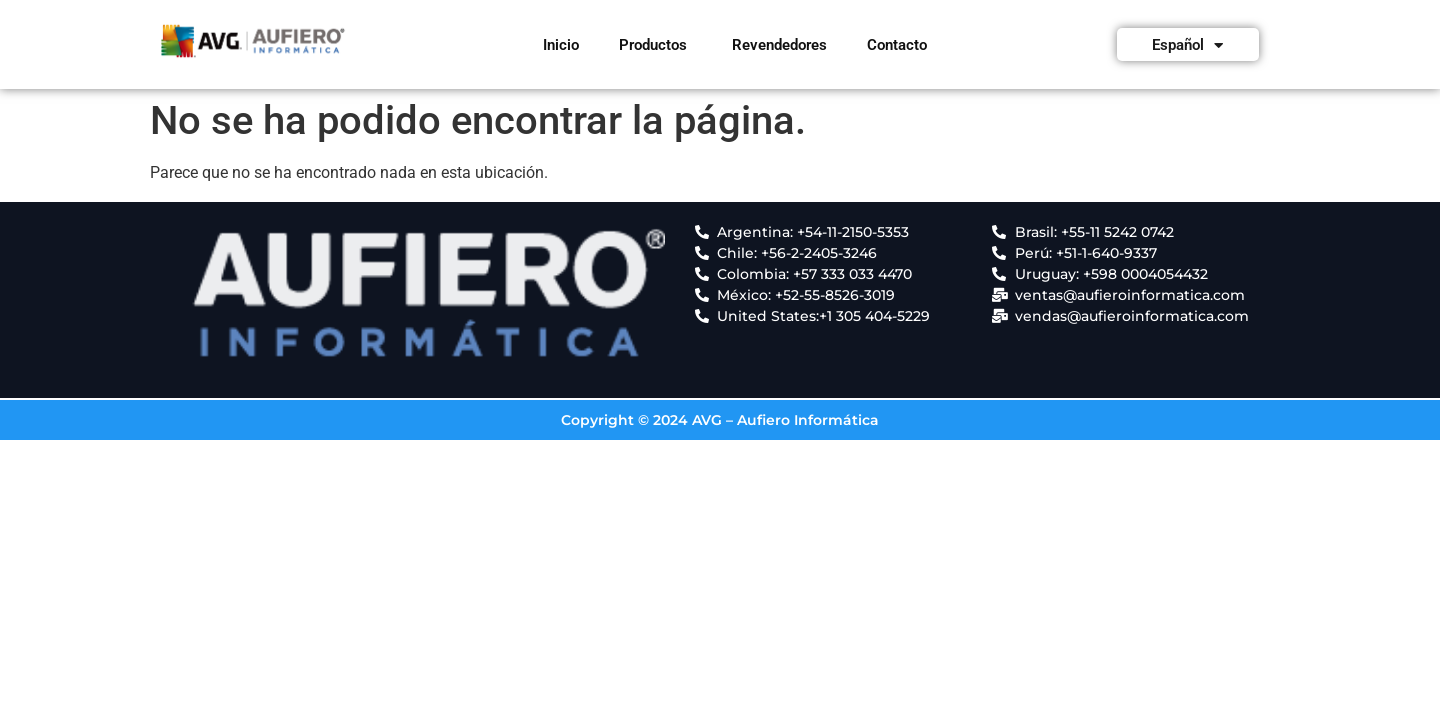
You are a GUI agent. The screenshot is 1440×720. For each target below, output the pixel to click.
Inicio (561, 45)
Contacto (897, 45)
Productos (653, 45)
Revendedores (779, 45)
